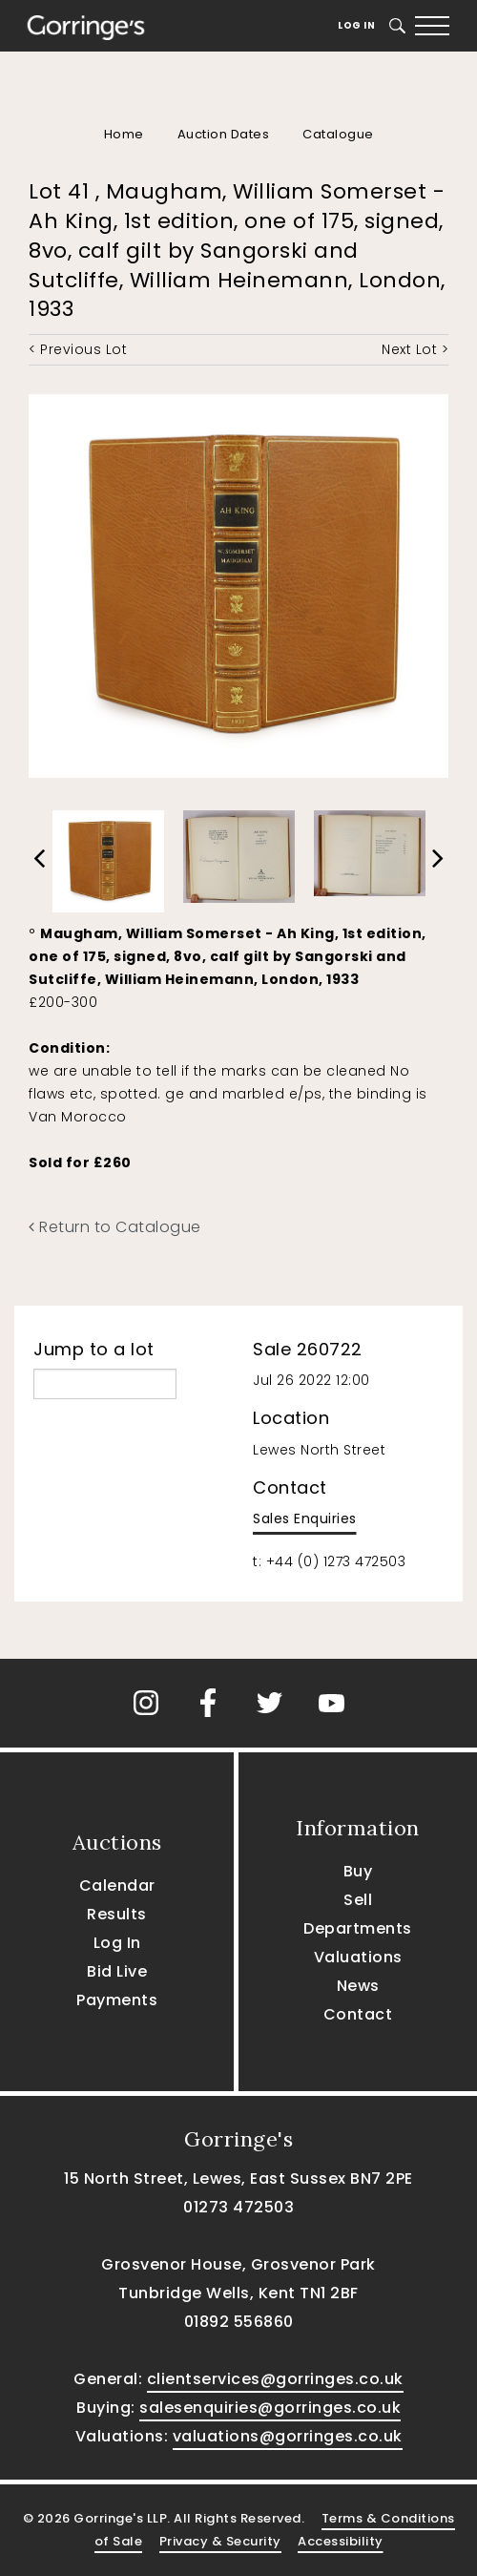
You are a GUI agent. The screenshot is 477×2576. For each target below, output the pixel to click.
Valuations (358, 1957)
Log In (356, 25)
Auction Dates (223, 134)
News (358, 1986)
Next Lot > (415, 349)
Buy (358, 1871)
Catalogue (338, 134)
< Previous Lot (78, 349)
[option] (108, 856)
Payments (116, 2000)
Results (117, 1914)
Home (124, 134)
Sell (357, 1900)
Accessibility (341, 2541)
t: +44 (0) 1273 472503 (329, 1561)
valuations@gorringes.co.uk (288, 2436)
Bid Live (117, 1971)
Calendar (117, 1885)
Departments (357, 1928)
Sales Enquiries (305, 1518)
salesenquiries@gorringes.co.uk (270, 2408)
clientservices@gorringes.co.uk (275, 2379)
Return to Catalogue (115, 1227)
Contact (358, 2014)
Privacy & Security (220, 2541)
